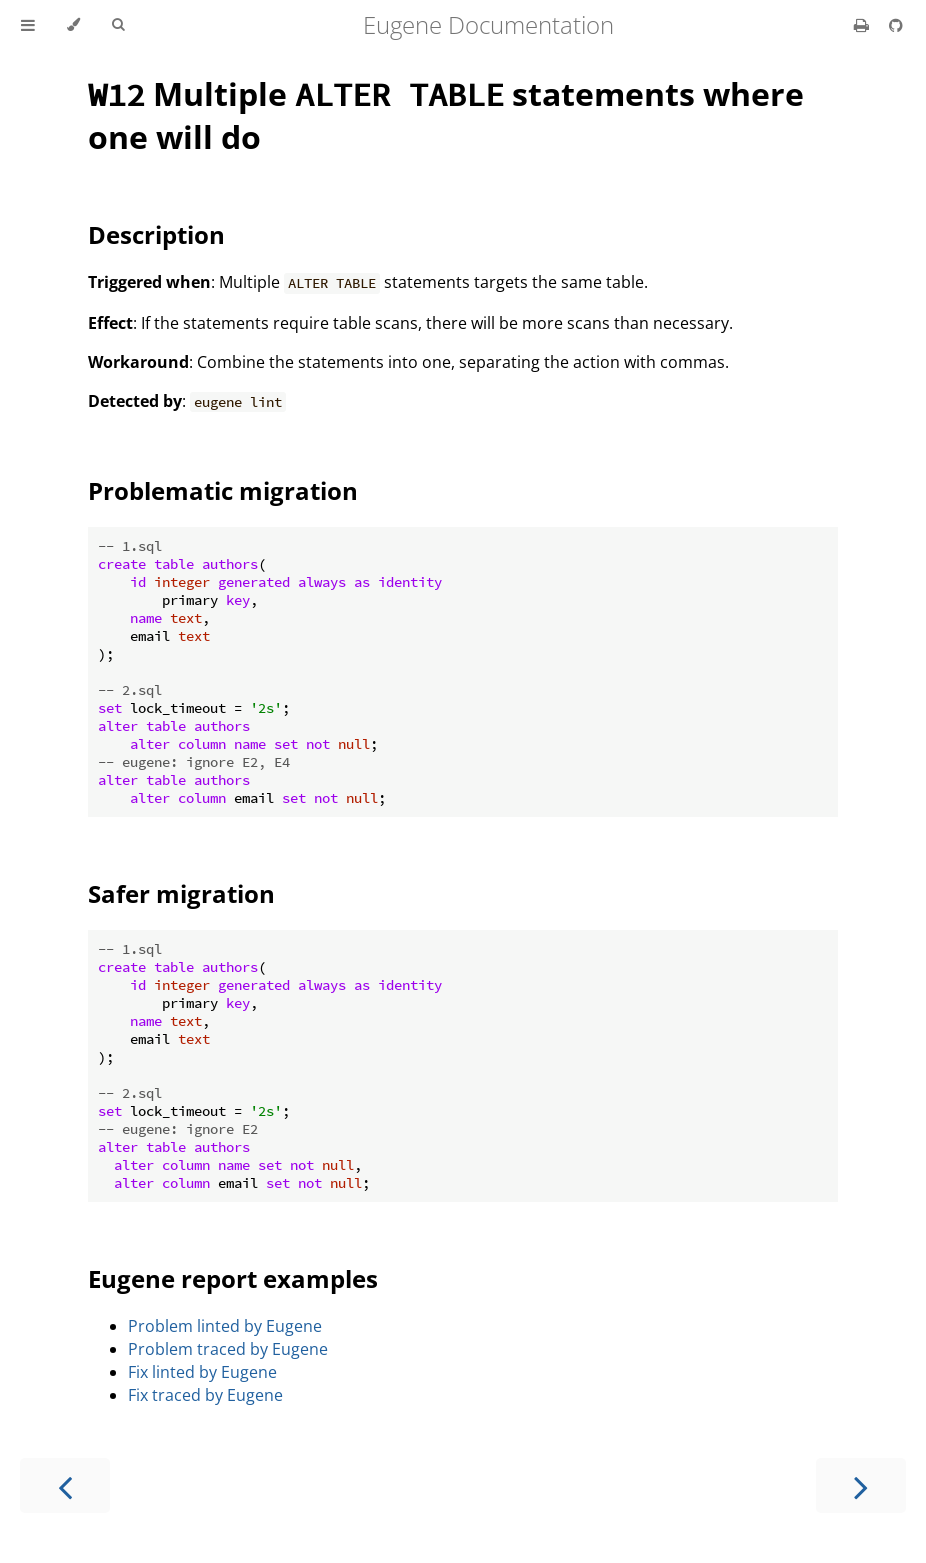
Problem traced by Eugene (228, 1349)
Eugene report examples (233, 1278)
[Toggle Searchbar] (118, 25)
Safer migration (181, 893)
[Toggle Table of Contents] (28, 25)
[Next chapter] (861, 1485)
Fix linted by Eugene (202, 1372)
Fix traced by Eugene (205, 1395)
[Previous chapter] (65, 1485)
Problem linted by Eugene (225, 1326)
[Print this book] (863, 25)
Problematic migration (223, 490)
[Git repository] (896, 25)
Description (156, 234)
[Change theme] (73, 25)
